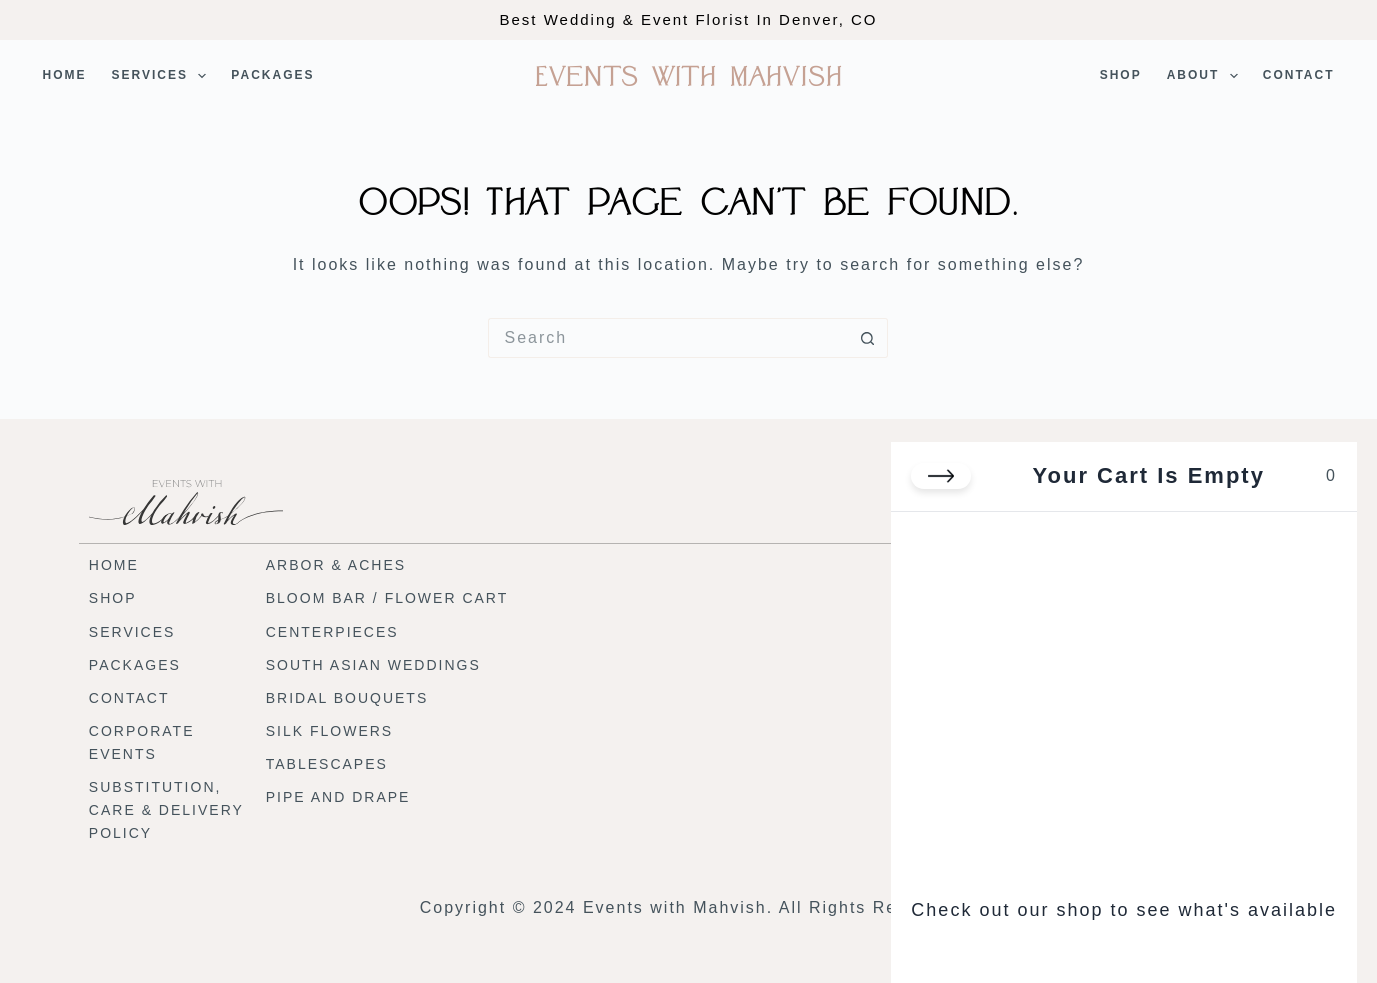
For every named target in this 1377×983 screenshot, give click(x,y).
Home (65, 75)
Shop (1121, 75)
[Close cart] (941, 476)
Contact (1299, 75)
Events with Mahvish (689, 76)
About (1206, 76)
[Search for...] (668, 338)
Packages (272, 75)
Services (163, 76)
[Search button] (868, 338)
